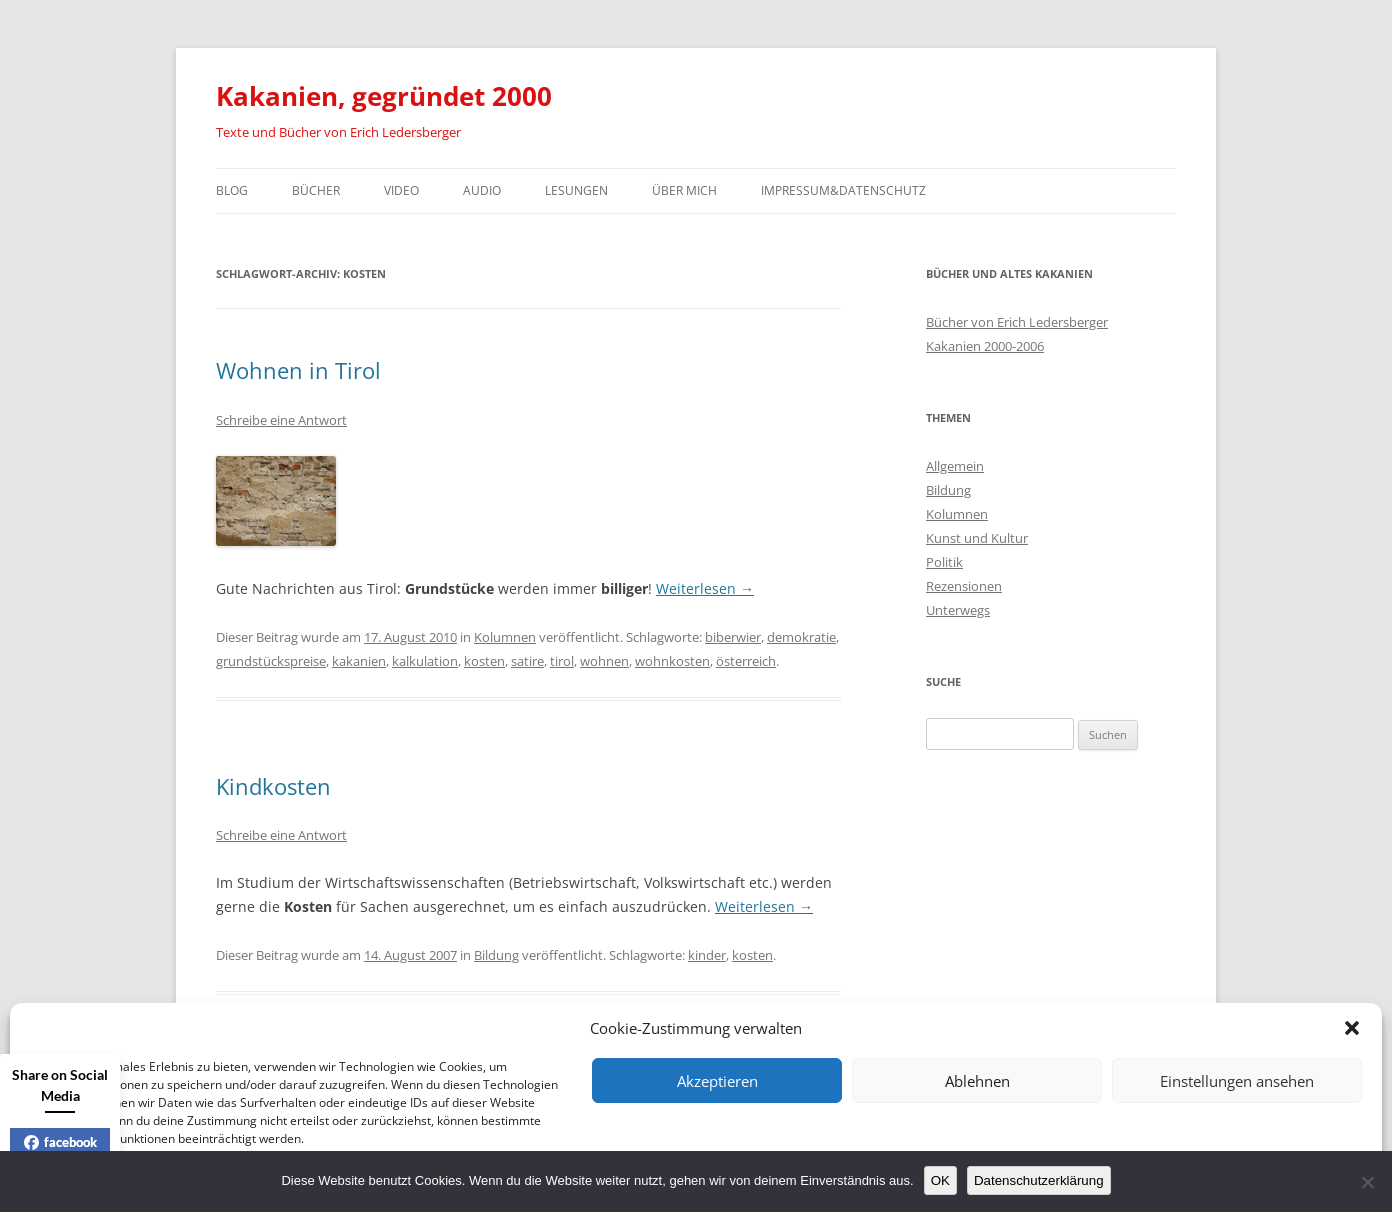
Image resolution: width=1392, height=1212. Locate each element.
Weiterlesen (705, 588)
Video (401, 190)
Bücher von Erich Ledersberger (1017, 322)
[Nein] (1367, 1182)
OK (940, 1180)
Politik (944, 562)
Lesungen (576, 190)
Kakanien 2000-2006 (985, 346)
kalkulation (425, 661)
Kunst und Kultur (977, 538)
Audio (482, 190)
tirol (562, 661)
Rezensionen (964, 586)
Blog (232, 190)
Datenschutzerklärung (1039, 1180)
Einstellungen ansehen (1237, 1081)
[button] (1352, 1028)
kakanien (359, 661)
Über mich (684, 190)
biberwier (733, 637)
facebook (60, 1142)
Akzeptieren (717, 1081)
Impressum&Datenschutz (843, 190)
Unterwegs (958, 610)
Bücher (316, 190)
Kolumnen (505, 637)
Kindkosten (273, 786)
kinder (707, 955)
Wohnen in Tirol (298, 370)
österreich (746, 661)
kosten (484, 661)
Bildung (496, 955)
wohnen (604, 661)
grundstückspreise (271, 661)
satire (527, 661)
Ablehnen (977, 1081)
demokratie (801, 637)
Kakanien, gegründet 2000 (384, 96)
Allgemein (955, 466)
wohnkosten (672, 661)
